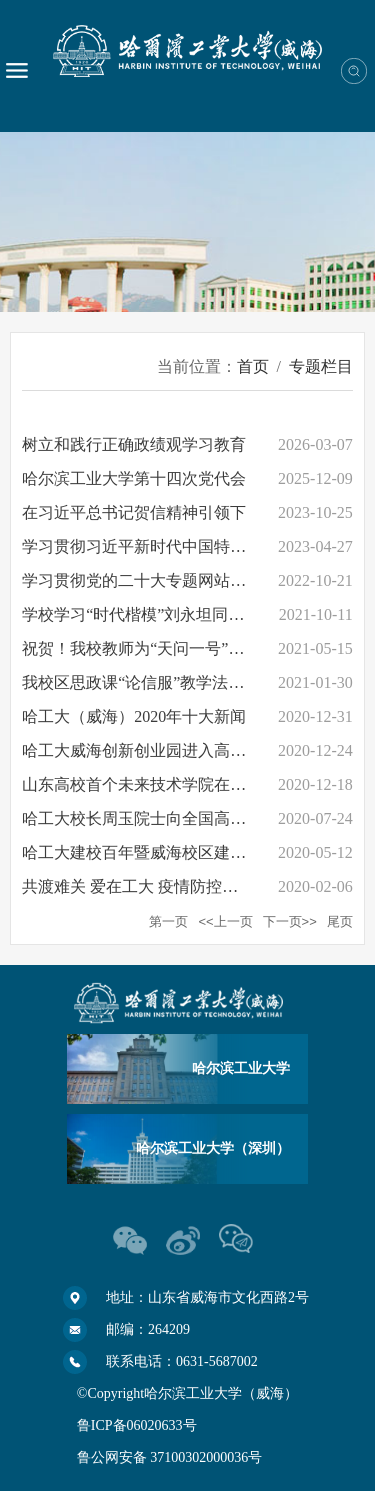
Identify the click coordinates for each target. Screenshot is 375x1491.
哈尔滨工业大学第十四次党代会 (134, 478)
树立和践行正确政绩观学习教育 (134, 444)
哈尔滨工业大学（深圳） (213, 1148)
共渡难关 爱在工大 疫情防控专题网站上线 (170, 886)
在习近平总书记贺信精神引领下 (134, 512)
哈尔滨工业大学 (241, 1068)
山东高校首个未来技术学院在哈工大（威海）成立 (198, 784)
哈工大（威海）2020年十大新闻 (134, 716)
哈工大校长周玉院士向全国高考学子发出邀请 (182, 818)
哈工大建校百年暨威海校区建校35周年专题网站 (190, 852)
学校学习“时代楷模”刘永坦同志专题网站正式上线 (197, 614)
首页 (253, 366)
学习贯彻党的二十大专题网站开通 (142, 580)
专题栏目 (321, 366)
